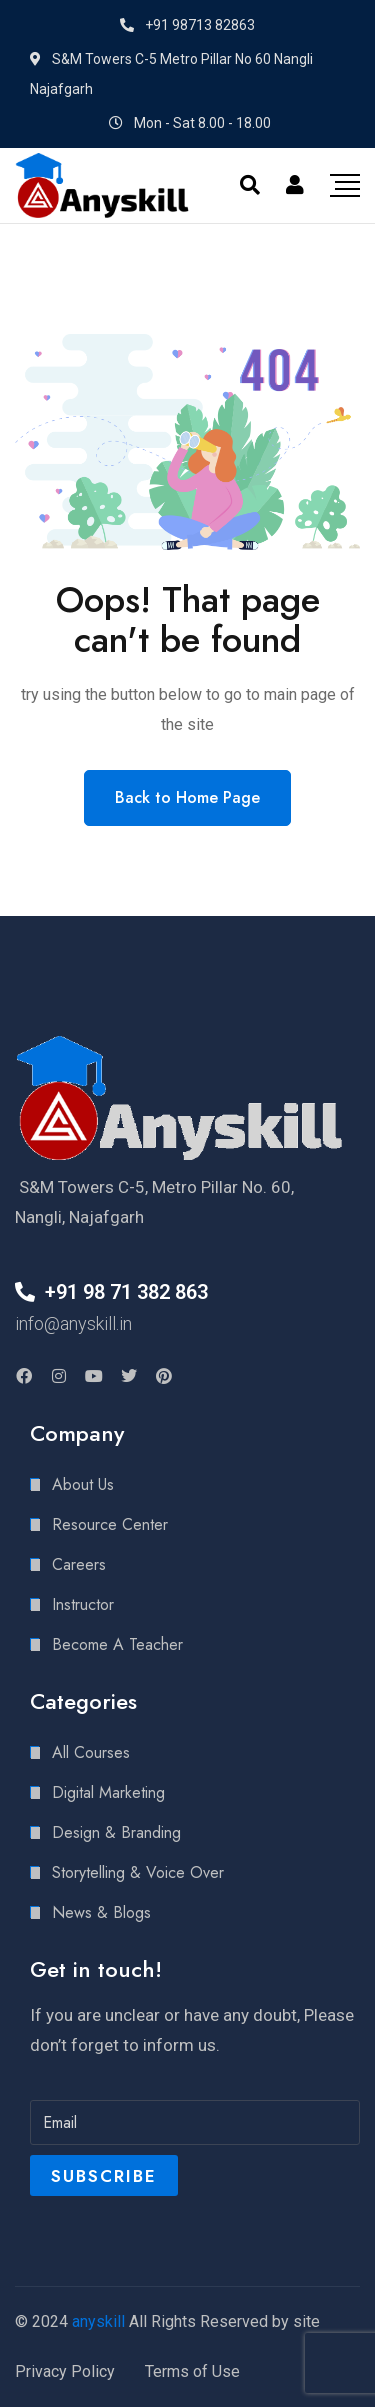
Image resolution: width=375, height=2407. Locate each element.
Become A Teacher (117, 1644)
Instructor (83, 1604)
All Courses (91, 1752)
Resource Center (110, 1524)
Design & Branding (116, 1832)
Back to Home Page (187, 797)
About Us (83, 1484)
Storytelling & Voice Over (138, 1872)
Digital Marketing (108, 1792)
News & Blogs (101, 1912)
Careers (79, 1564)
